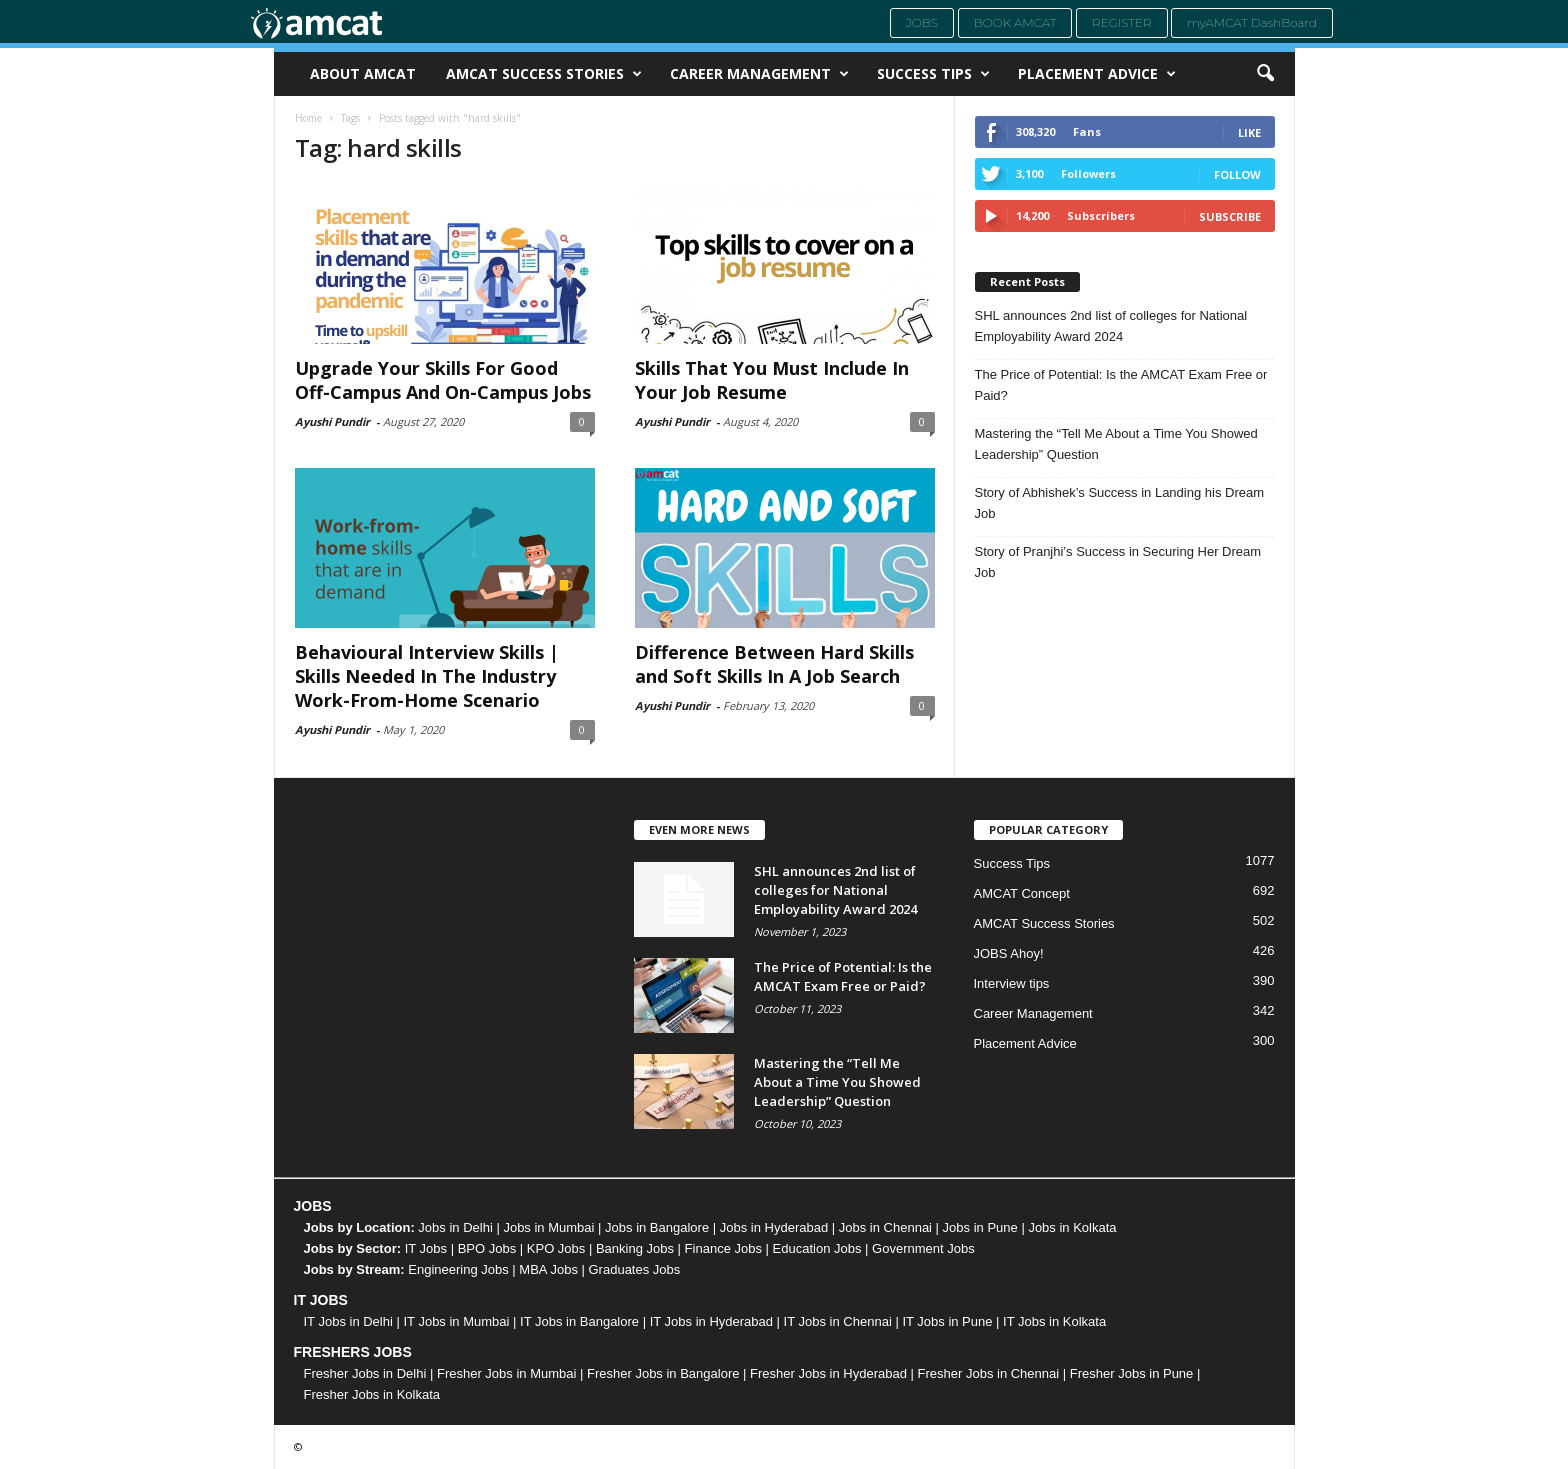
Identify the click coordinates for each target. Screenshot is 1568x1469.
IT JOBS (321, 1300)
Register (1122, 22)
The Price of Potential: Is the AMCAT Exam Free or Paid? (1121, 385)
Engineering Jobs (458, 1269)
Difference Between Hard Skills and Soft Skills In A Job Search (774, 664)
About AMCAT (363, 73)
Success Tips (933, 74)
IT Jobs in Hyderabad (711, 1321)
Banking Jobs (635, 1248)
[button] (1265, 74)
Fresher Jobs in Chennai (989, 1373)
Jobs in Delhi (455, 1227)
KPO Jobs (556, 1248)
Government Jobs (923, 1248)
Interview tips (1012, 983)
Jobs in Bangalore (657, 1227)
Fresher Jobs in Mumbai (506, 1373)
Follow (1237, 174)
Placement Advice (1097, 74)
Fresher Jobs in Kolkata (372, 1394)
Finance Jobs (723, 1248)
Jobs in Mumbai (548, 1227)
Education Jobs (817, 1248)
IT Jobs (426, 1248)
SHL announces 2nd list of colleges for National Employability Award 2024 (1111, 326)
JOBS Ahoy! (1009, 953)
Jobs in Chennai (885, 1227)
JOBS (313, 1206)
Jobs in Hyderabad (774, 1227)
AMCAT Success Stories (544, 74)
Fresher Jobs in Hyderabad (828, 1373)
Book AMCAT (1015, 22)
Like (1249, 132)
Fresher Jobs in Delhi (365, 1373)
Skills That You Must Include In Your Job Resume (772, 380)
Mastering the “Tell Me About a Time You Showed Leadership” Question (1116, 444)
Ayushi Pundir (332, 421)
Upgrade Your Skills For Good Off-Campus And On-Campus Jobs (443, 380)
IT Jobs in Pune (947, 1321)
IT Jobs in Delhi (348, 1321)
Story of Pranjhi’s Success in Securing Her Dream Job (1118, 562)
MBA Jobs (548, 1269)
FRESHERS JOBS (353, 1352)
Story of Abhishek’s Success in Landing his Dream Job (1120, 503)
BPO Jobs (487, 1248)
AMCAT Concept (1022, 893)
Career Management (759, 74)
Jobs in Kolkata (1072, 1227)
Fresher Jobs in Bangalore (663, 1373)
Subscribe (1230, 216)
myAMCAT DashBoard (1252, 22)
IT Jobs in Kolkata (1054, 1321)
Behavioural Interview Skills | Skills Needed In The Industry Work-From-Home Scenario (427, 676)
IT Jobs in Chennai (838, 1321)
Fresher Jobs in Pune (1132, 1373)
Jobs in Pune (980, 1227)
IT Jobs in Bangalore (579, 1321)
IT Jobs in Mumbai (456, 1321)
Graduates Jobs (635, 1269)
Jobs (922, 22)
